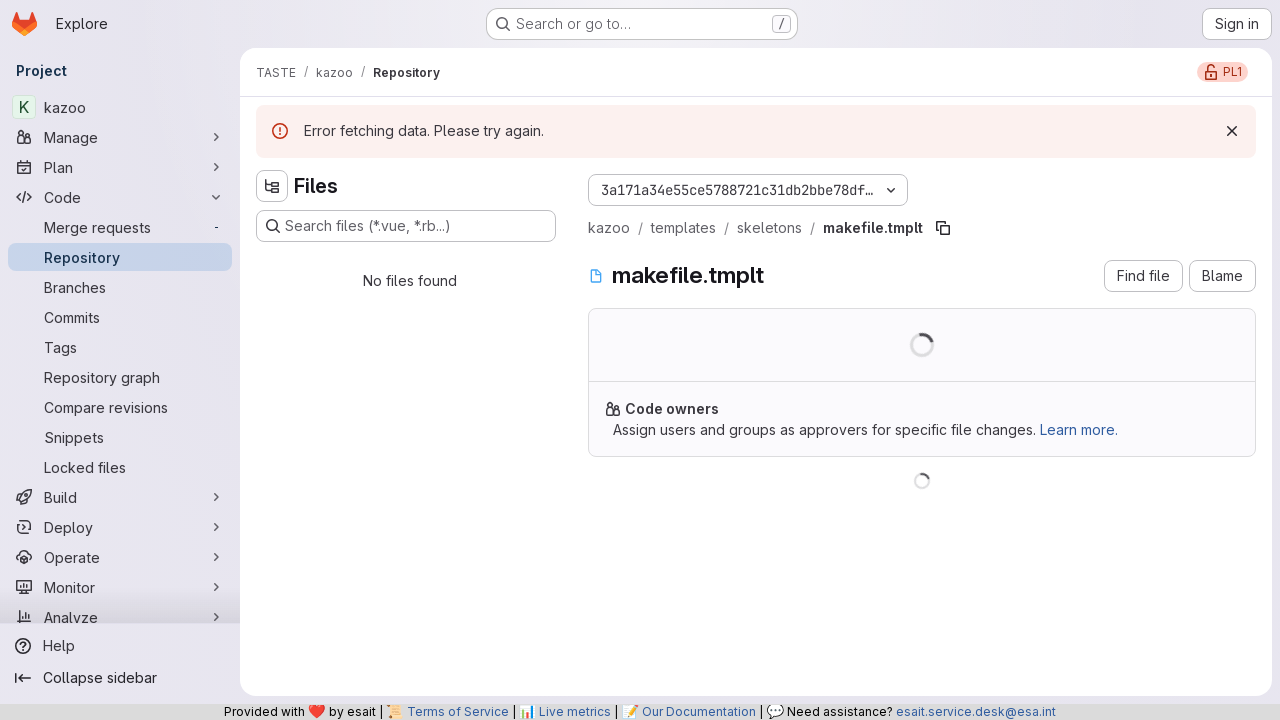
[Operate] (120, 557)
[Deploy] (120, 527)
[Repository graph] (120, 377)
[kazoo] (120, 107)
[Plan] (120, 167)
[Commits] (120, 317)
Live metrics (575, 711)
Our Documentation (699, 711)
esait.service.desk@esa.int (976, 711)
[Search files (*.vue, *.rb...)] (406, 226)
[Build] (120, 497)
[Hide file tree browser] (272, 186)
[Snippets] (120, 437)
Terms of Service (458, 711)
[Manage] (120, 137)
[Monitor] (120, 587)
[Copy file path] (943, 228)
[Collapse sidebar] (120, 678)
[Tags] (120, 347)
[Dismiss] (1232, 131)
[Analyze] (120, 617)
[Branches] (120, 287)
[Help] (120, 646)
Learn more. (1079, 429)
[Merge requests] (120, 227)
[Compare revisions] (120, 407)
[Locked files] (120, 467)
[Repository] (120, 257)
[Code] (120, 197)
